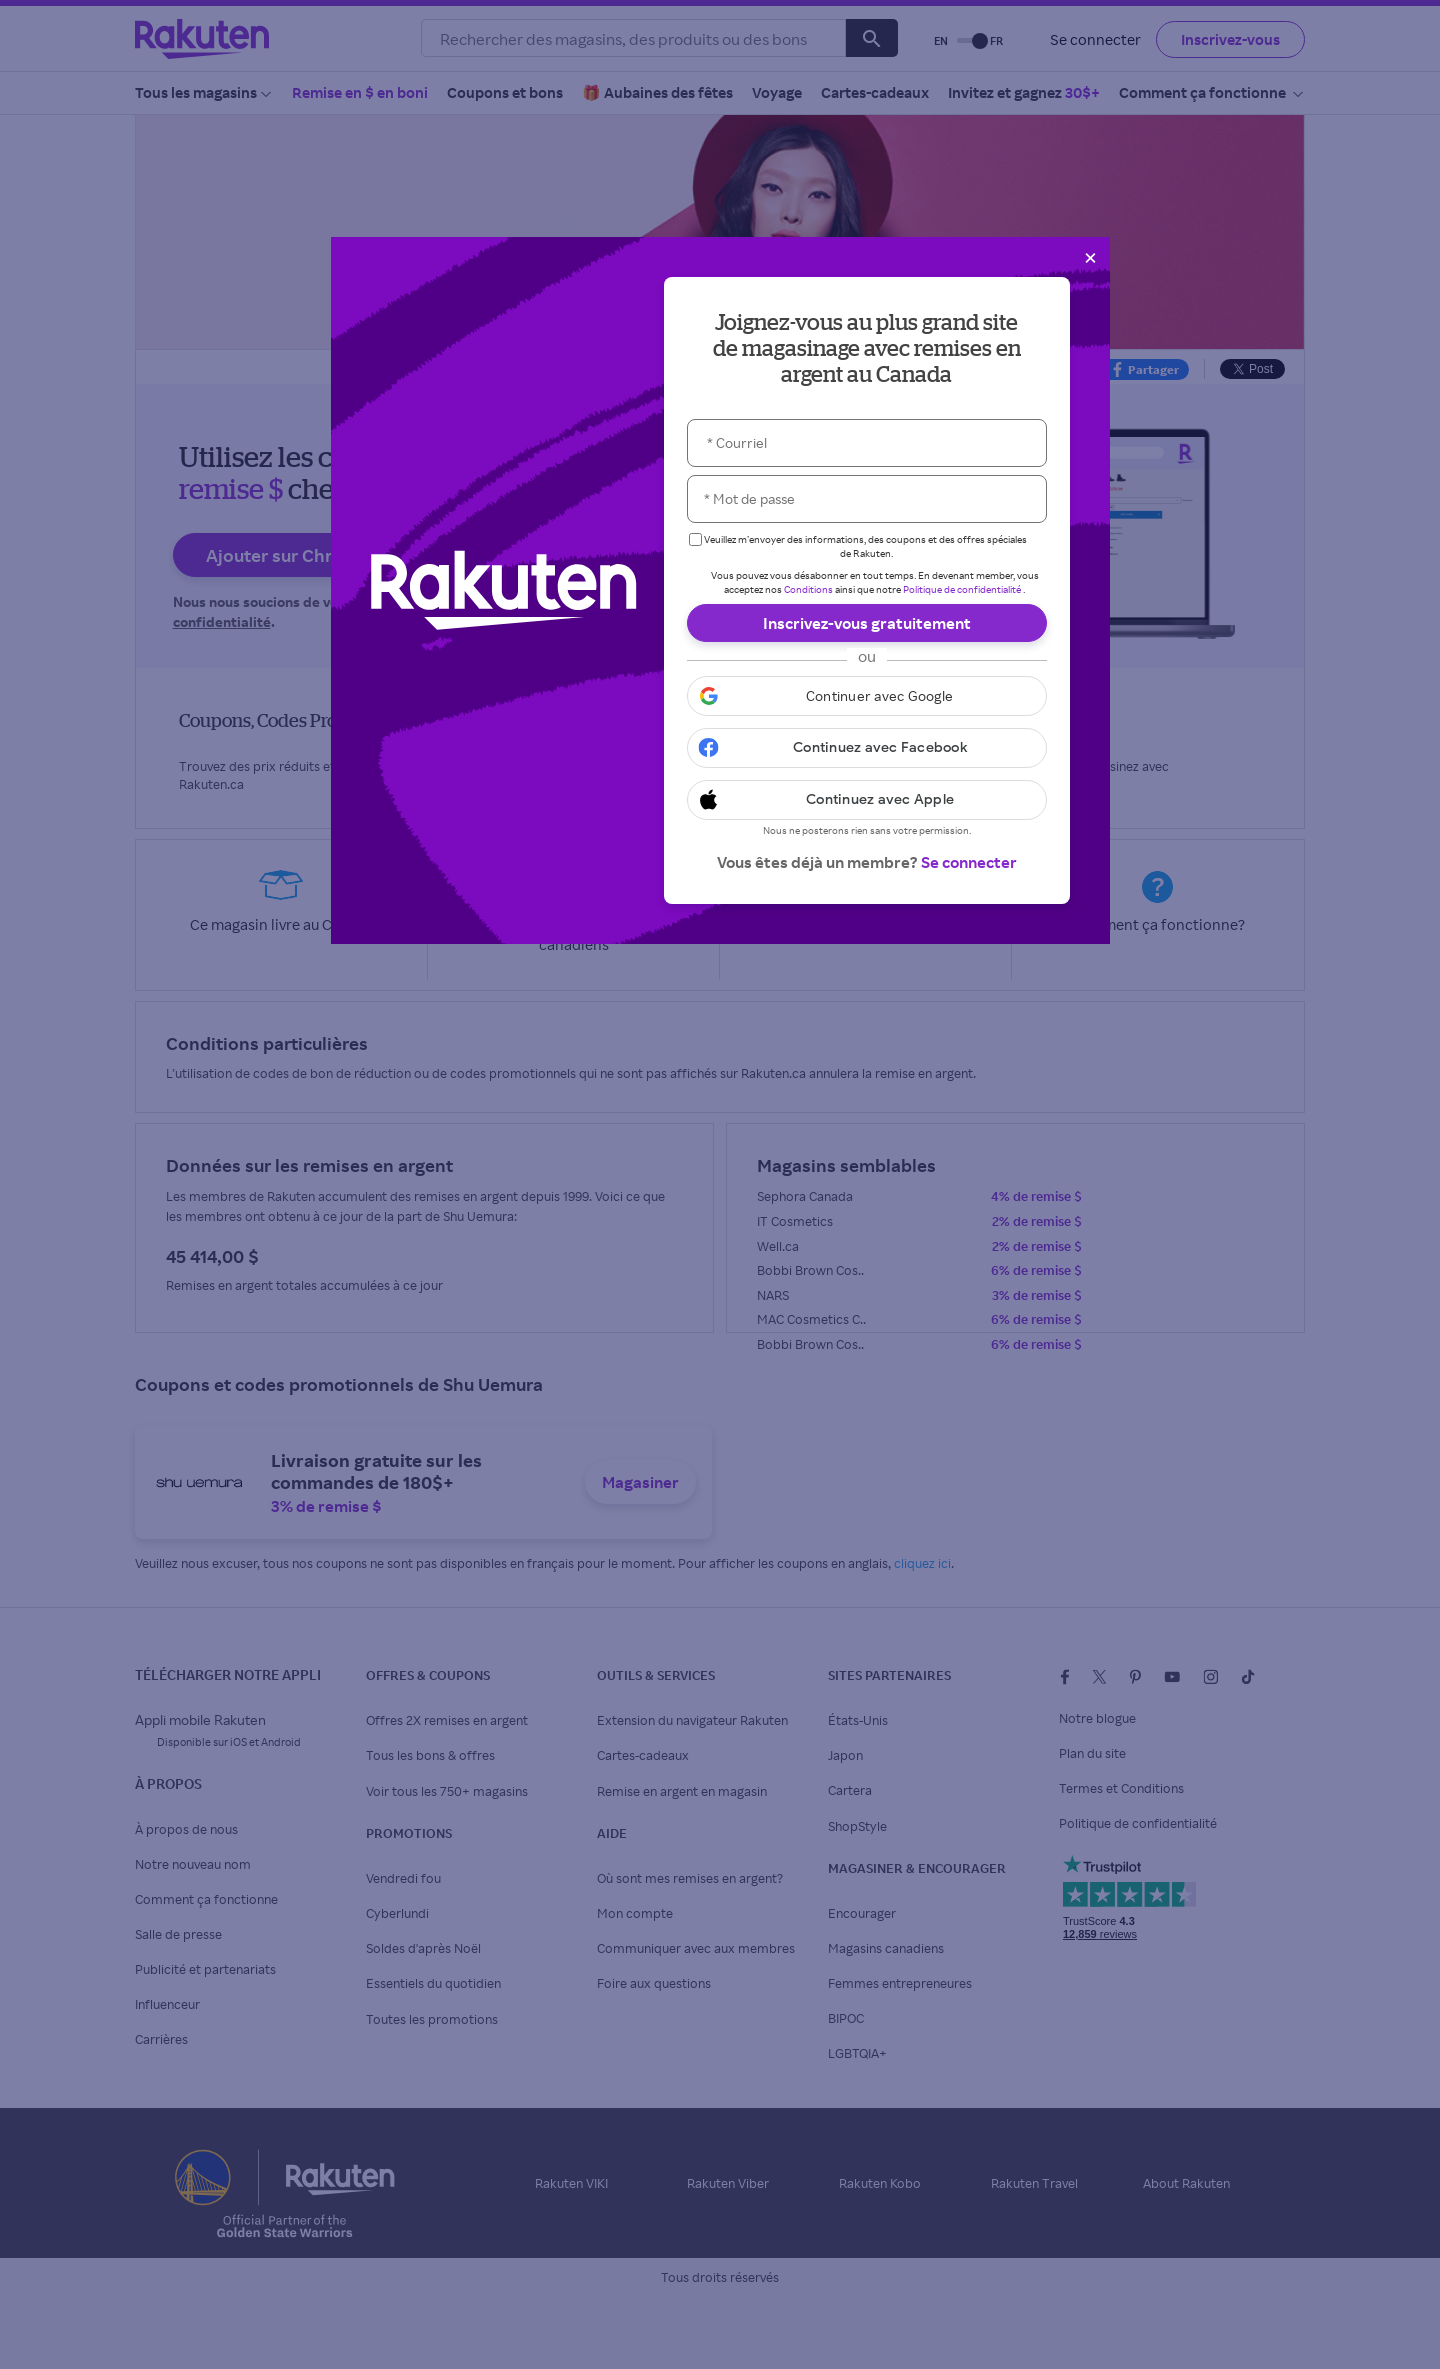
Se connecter (969, 862)
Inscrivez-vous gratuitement (867, 623)
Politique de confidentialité (962, 589)
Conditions (808, 589)
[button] (867, 696)
